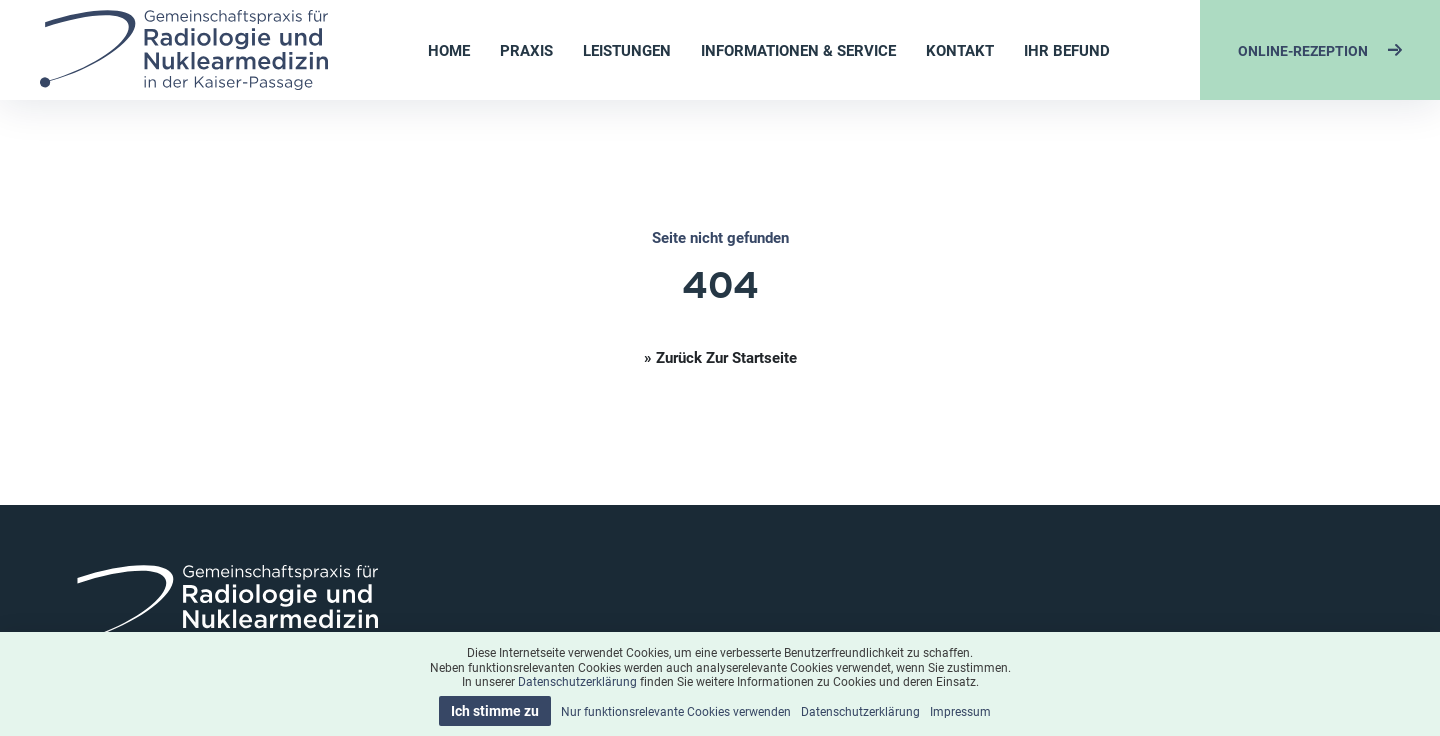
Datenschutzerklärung (577, 681)
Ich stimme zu (495, 710)
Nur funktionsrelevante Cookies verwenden (676, 711)
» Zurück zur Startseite (720, 357)
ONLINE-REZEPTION (1320, 50)
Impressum (960, 711)
